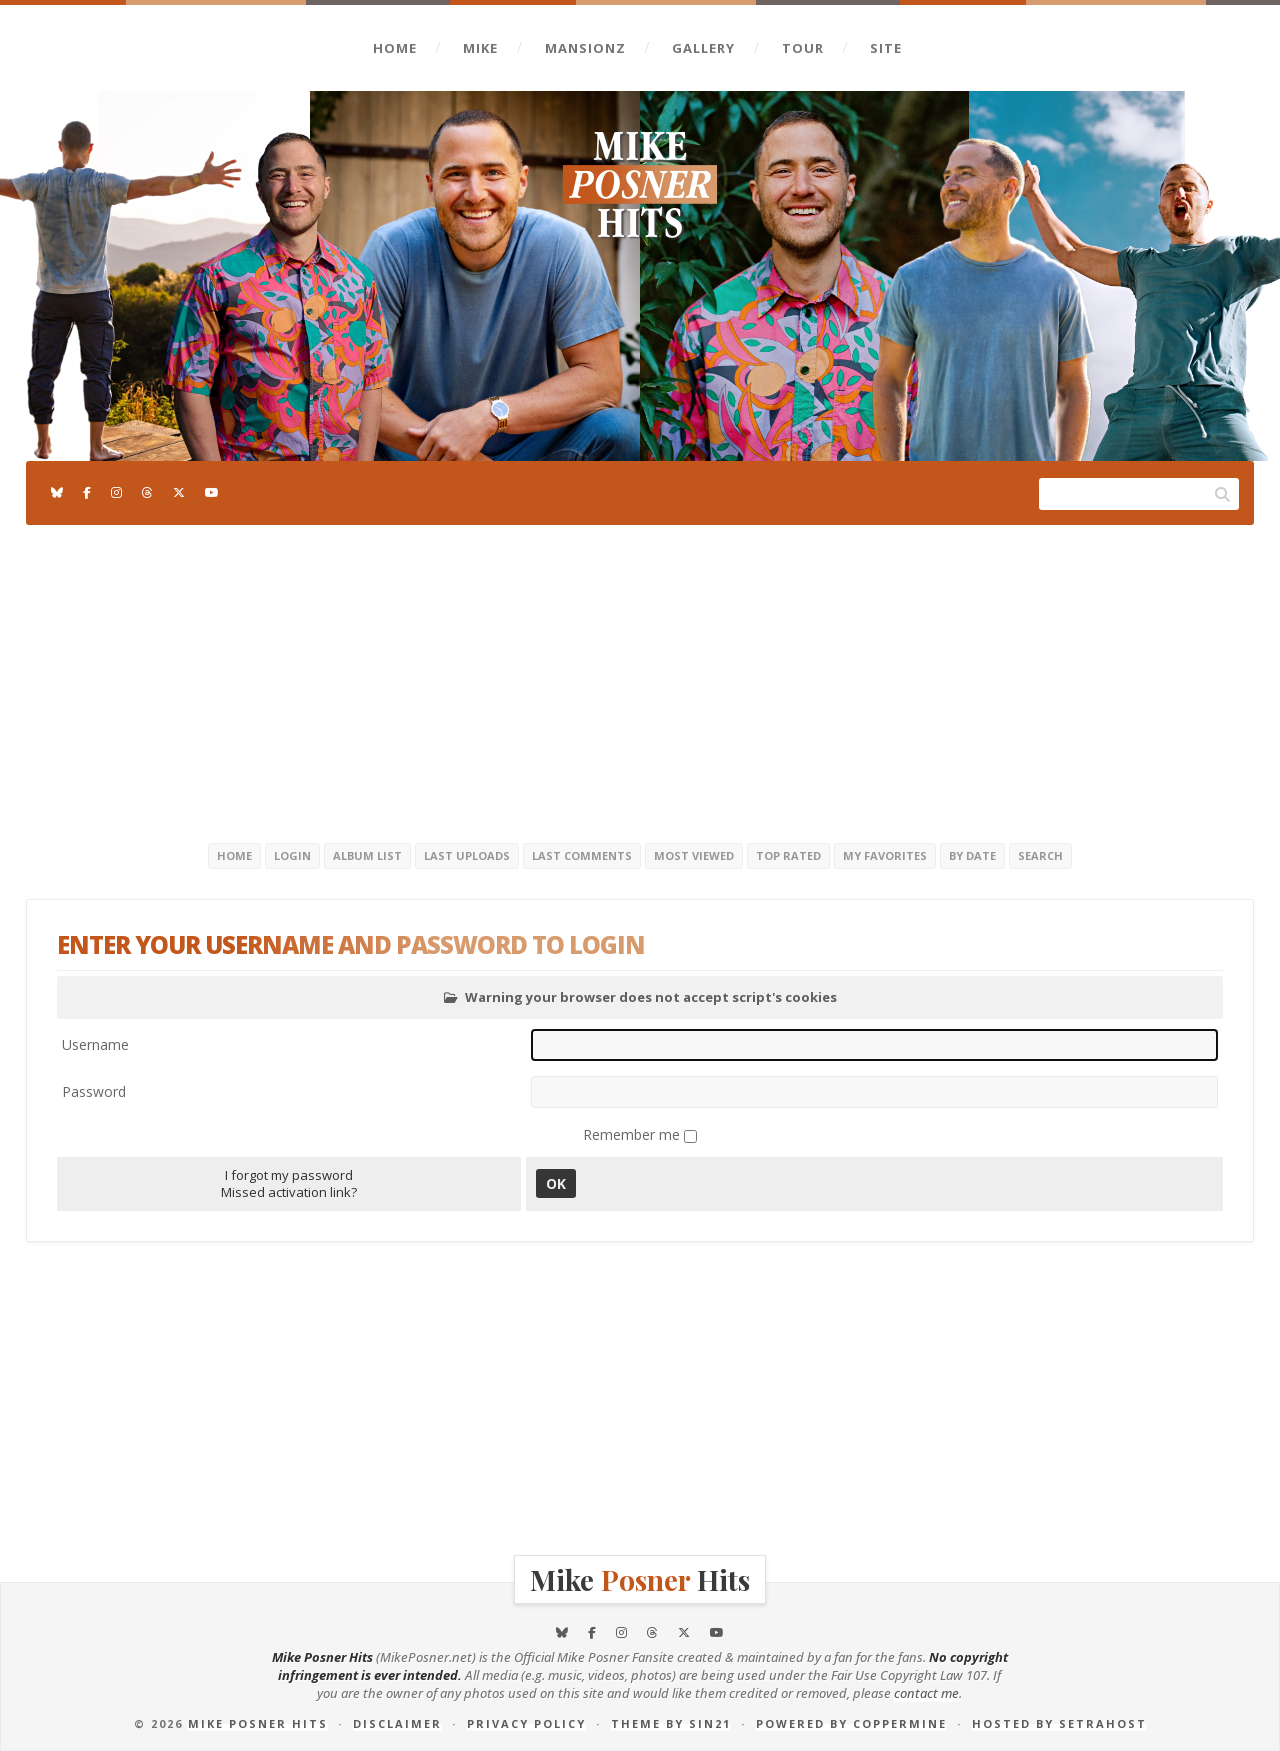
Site (886, 48)
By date (972, 855)
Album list (367, 855)
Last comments (582, 855)
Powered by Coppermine (851, 1723)
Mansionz (585, 48)
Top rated (788, 855)
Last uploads (467, 855)
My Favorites (885, 855)
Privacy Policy (526, 1723)
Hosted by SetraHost (1059, 1723)
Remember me (633, 1134)
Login (292, 855)
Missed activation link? (289, 1192)
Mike (480, 48)
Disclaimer (397, 1723)
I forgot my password (289, 1175)
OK (556, 1183)
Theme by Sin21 (671, 1723)
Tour (803, 48)
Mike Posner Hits (258, 1723)
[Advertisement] (640, 680)
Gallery (703, 48)
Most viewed (694, 855)
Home (395, 48)
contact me (926, 1693)
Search (1040, 855)
